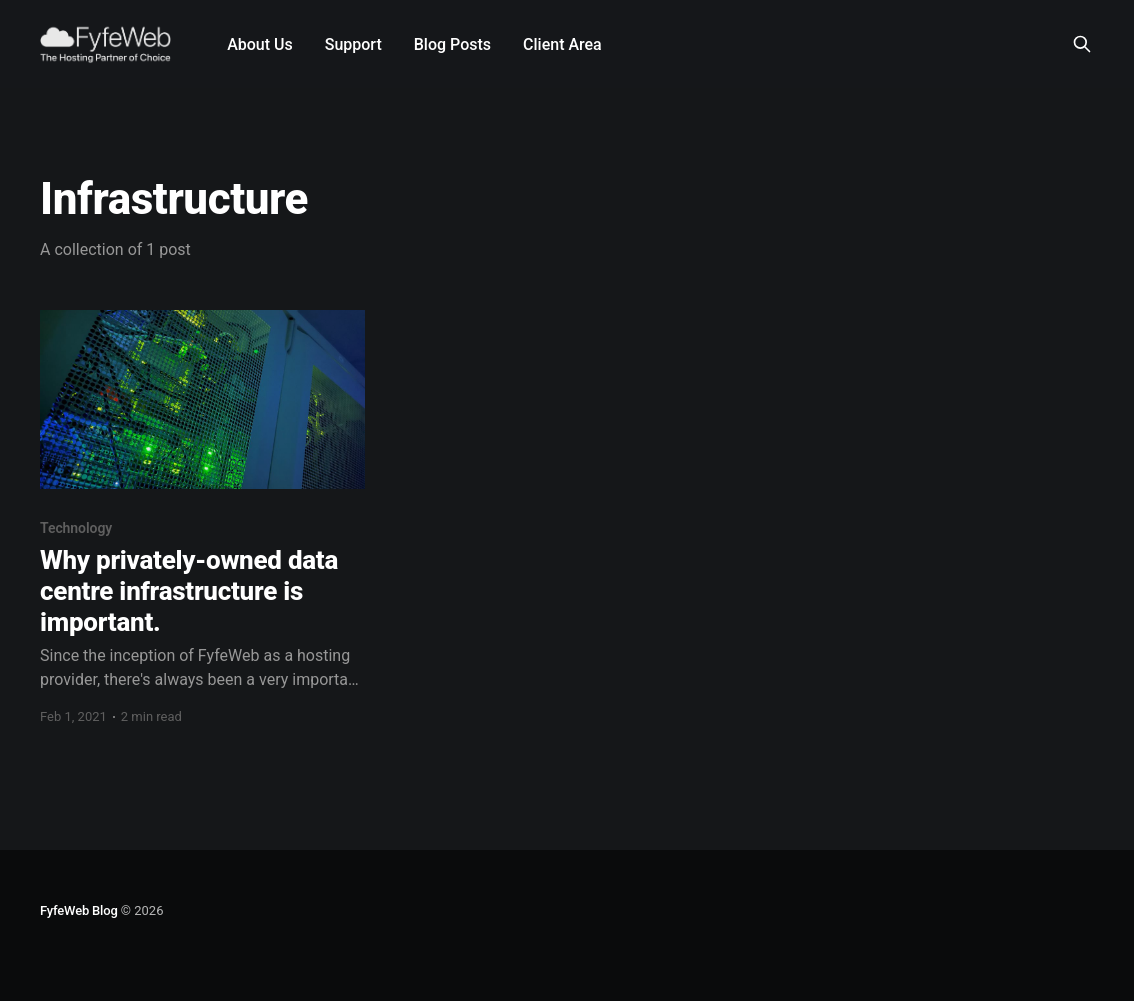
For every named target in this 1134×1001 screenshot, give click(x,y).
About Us (260, 44)
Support (353, 44)
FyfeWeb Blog (79, 910)
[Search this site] (1082, 44)
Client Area (562, 44)
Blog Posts (452, 44)
